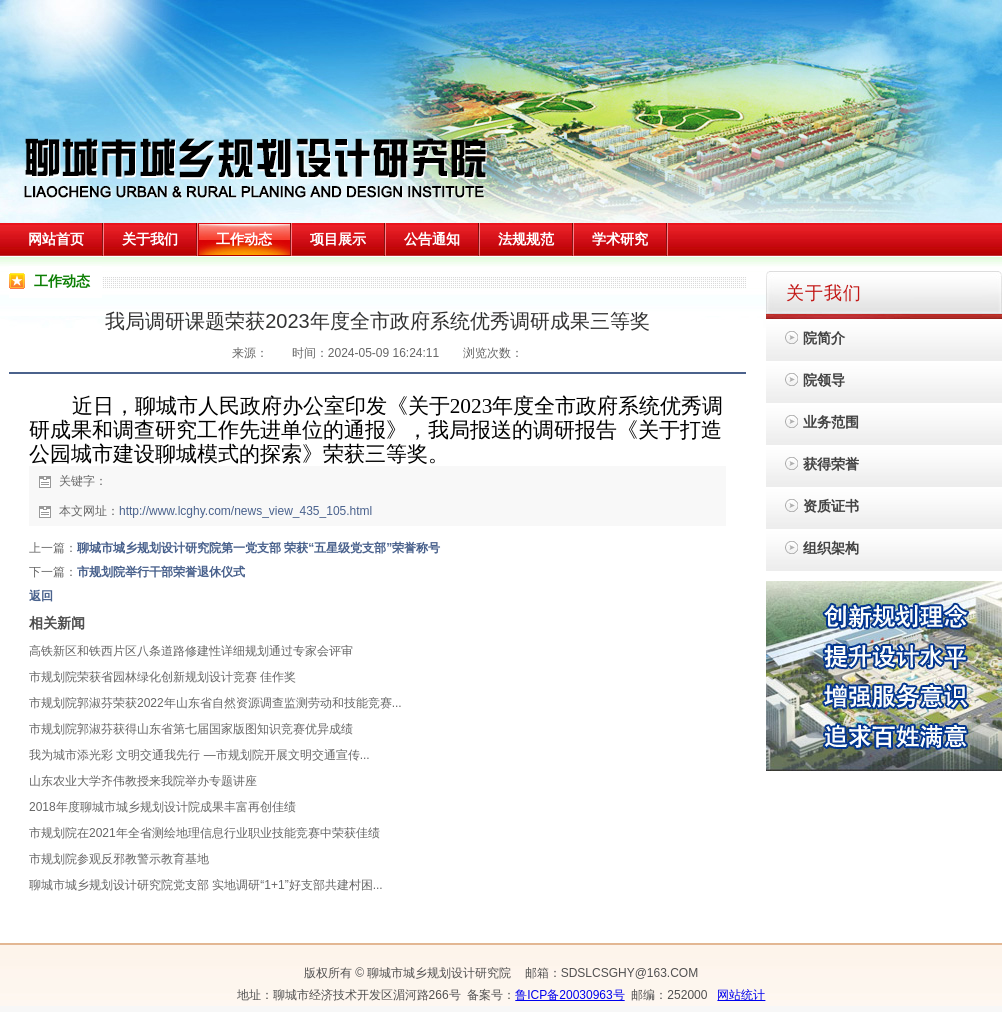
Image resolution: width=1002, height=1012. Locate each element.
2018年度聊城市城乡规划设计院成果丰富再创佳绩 (162, 807)
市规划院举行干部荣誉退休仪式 (161, 572)
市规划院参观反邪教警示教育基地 (119, 859)
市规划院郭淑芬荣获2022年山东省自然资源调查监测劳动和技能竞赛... (215, 703)
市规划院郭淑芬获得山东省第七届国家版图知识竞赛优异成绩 (191, 729)
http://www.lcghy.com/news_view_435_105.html (245, 511)
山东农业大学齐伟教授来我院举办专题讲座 (143, 781)
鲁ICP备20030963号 (569, 995)
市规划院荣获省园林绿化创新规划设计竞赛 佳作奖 (162, 677)
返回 (41, 596)
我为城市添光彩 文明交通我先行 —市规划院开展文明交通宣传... (199, 755)
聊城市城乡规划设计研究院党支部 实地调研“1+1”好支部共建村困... (206, 885)
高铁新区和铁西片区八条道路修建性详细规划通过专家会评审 (191, 651)
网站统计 (741, 995)
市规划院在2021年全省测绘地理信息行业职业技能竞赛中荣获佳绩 (204, 833)
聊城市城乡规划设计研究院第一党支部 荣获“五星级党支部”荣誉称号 (258, 548)
